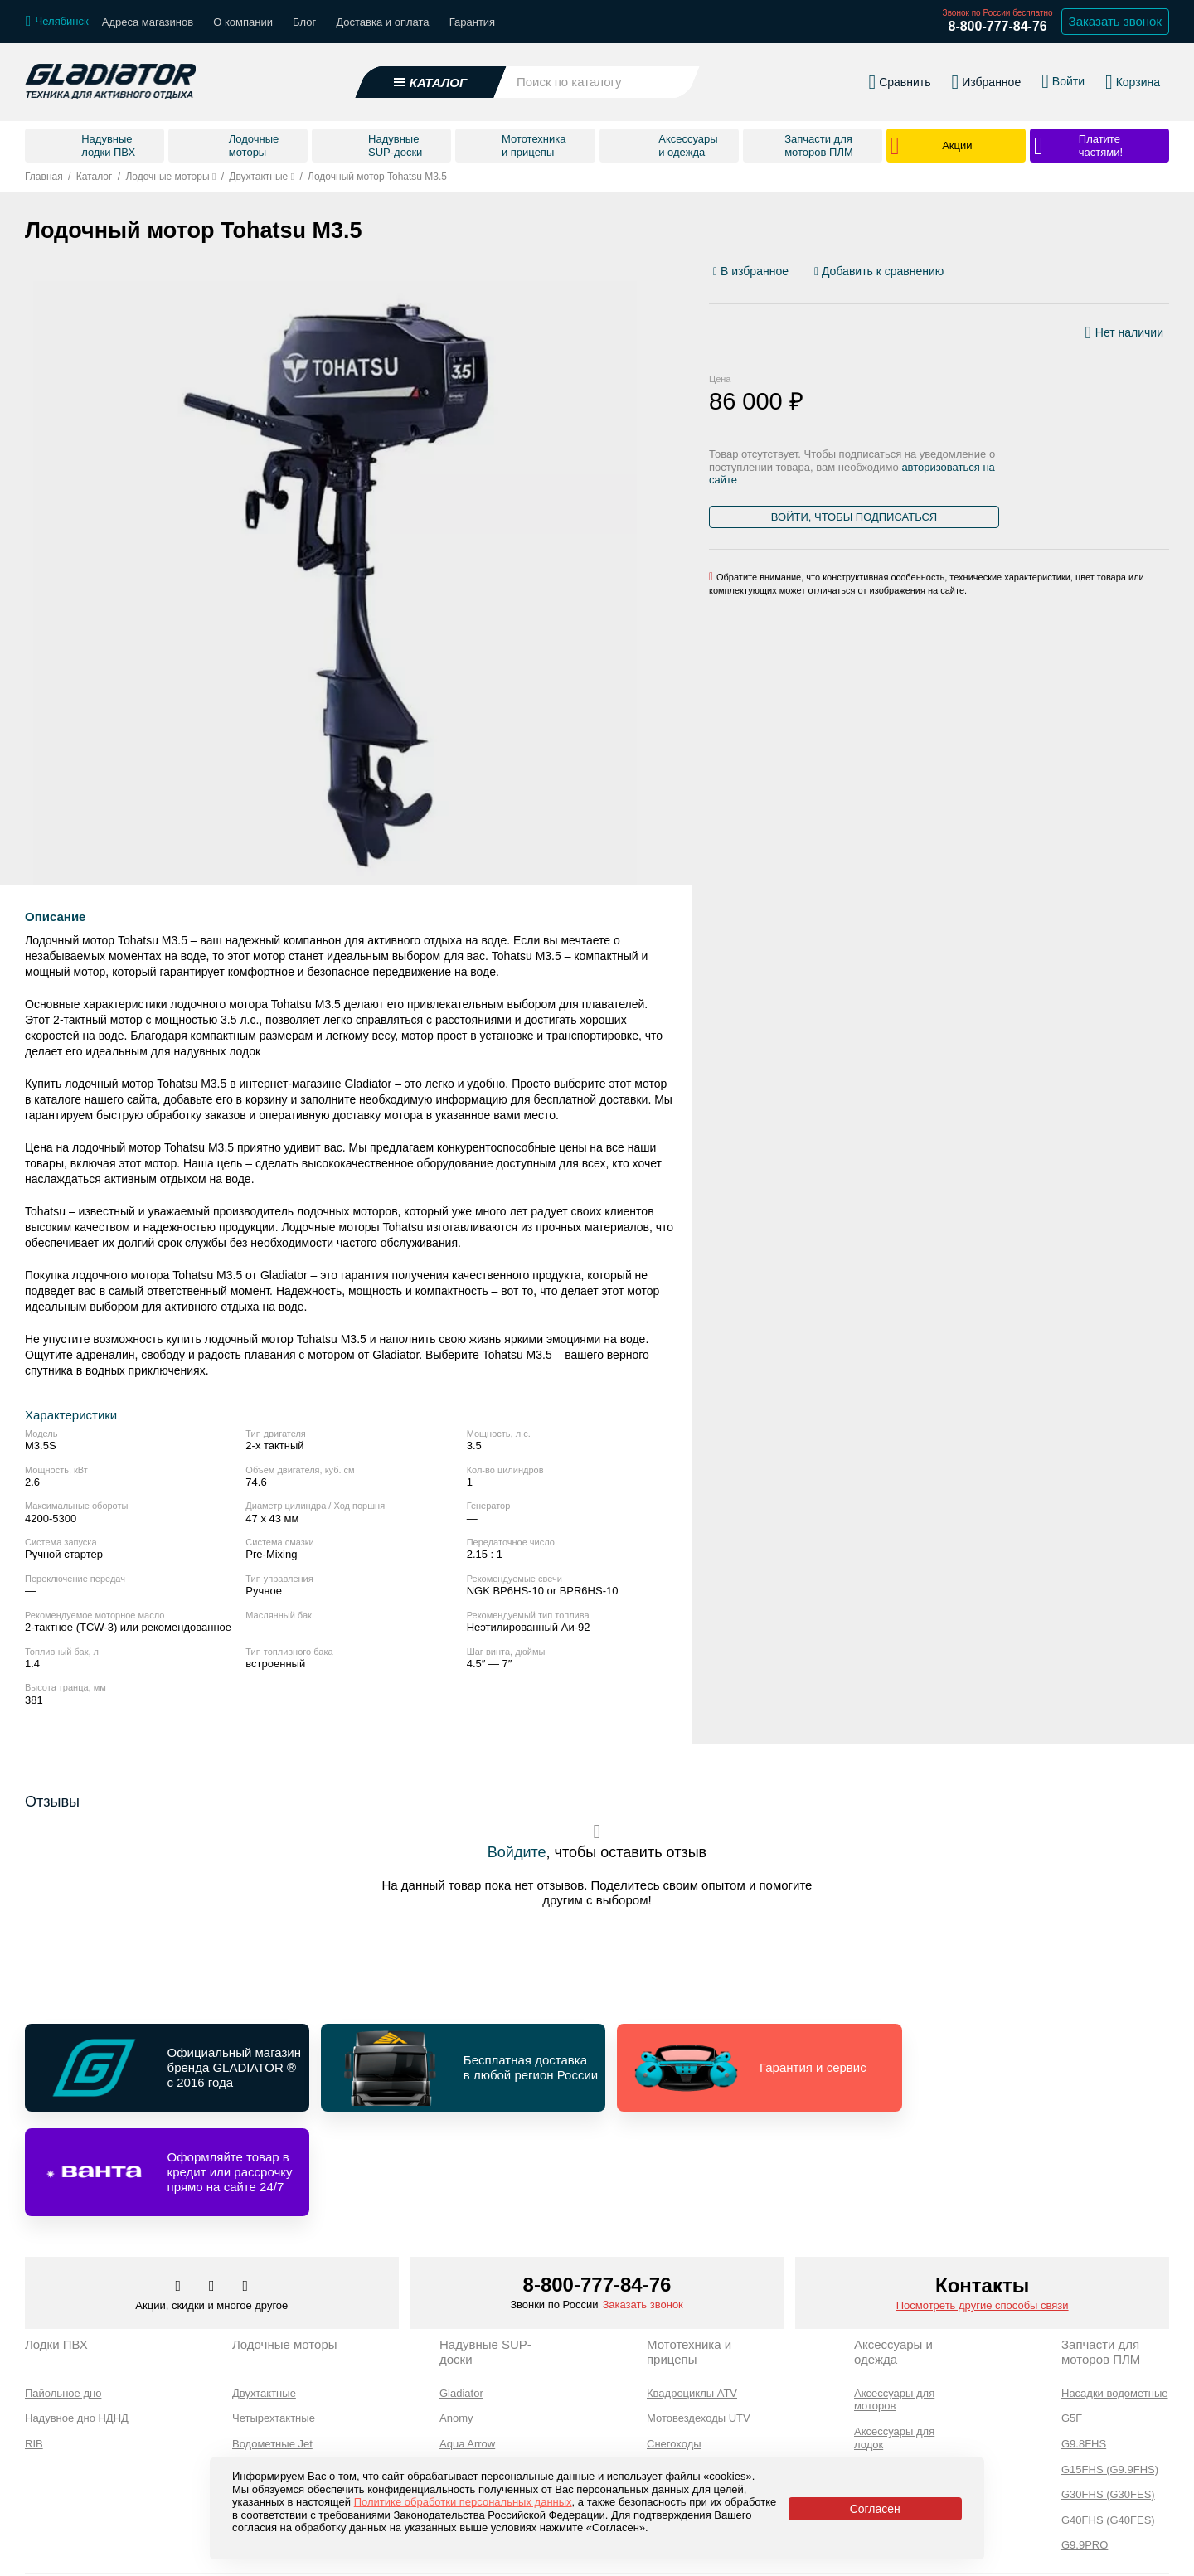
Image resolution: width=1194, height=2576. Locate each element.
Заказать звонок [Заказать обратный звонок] (1115, 21)
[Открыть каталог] (431, 82)
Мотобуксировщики (695, 2365)
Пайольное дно (63, 2289)
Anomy (456, 2314)
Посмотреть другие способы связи (982, 2201)
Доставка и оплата (382, 22)
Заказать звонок (642, 2201)
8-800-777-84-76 (997, 26)
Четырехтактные (273, 2314)
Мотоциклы (675, 2390)
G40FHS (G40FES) (1108, 2415)
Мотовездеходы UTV (698, 2314)
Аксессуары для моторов (894, 2296)
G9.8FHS (1083, 2340)
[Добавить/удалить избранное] (753, 271)
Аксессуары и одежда (893, 2248)
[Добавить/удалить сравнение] (879, 271)
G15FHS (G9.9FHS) (1109, 2365)
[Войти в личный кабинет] (1063, 81)
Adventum (463, 2365)
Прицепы (669, 2415)
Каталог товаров (70, 2553)
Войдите (517, 1852)
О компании (243, 22)
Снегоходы (674, 2340)
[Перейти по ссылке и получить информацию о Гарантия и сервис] (742, 2068)
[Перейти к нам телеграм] (213, 2183)
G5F (1071, 2314)
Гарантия (472, 22)
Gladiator (461, 2289)
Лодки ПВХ (56, 2241)
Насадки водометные (1114, 2289)
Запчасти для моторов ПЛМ (1100, 2248)
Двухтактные (264, 2289)
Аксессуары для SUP (907, 2366)
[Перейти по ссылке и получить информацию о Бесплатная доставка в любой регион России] (453, 2068)
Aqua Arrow (467, 2340)
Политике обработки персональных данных (463, 2502)
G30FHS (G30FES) (1108, 2390)
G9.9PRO (1084, 2441)
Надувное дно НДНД (77, 2314)
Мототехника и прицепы (689, 2248)
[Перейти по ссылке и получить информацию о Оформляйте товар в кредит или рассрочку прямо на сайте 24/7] (1031, 2068)
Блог (304, 22)
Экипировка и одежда (888, 2397)
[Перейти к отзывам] (1168, 275)
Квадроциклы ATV (692, 2289)
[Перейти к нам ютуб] (246, 2183)
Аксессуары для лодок (894, 2334)
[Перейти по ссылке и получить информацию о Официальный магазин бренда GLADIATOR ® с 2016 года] (164, 2068)
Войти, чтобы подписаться (854, 517)
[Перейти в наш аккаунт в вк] (180, 2183)
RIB (34, 2340)
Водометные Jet (272, 2340)
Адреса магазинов (147, 22)
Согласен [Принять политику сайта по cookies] (875, 2508)
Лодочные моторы (284, 2241)
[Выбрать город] (57, 22)
